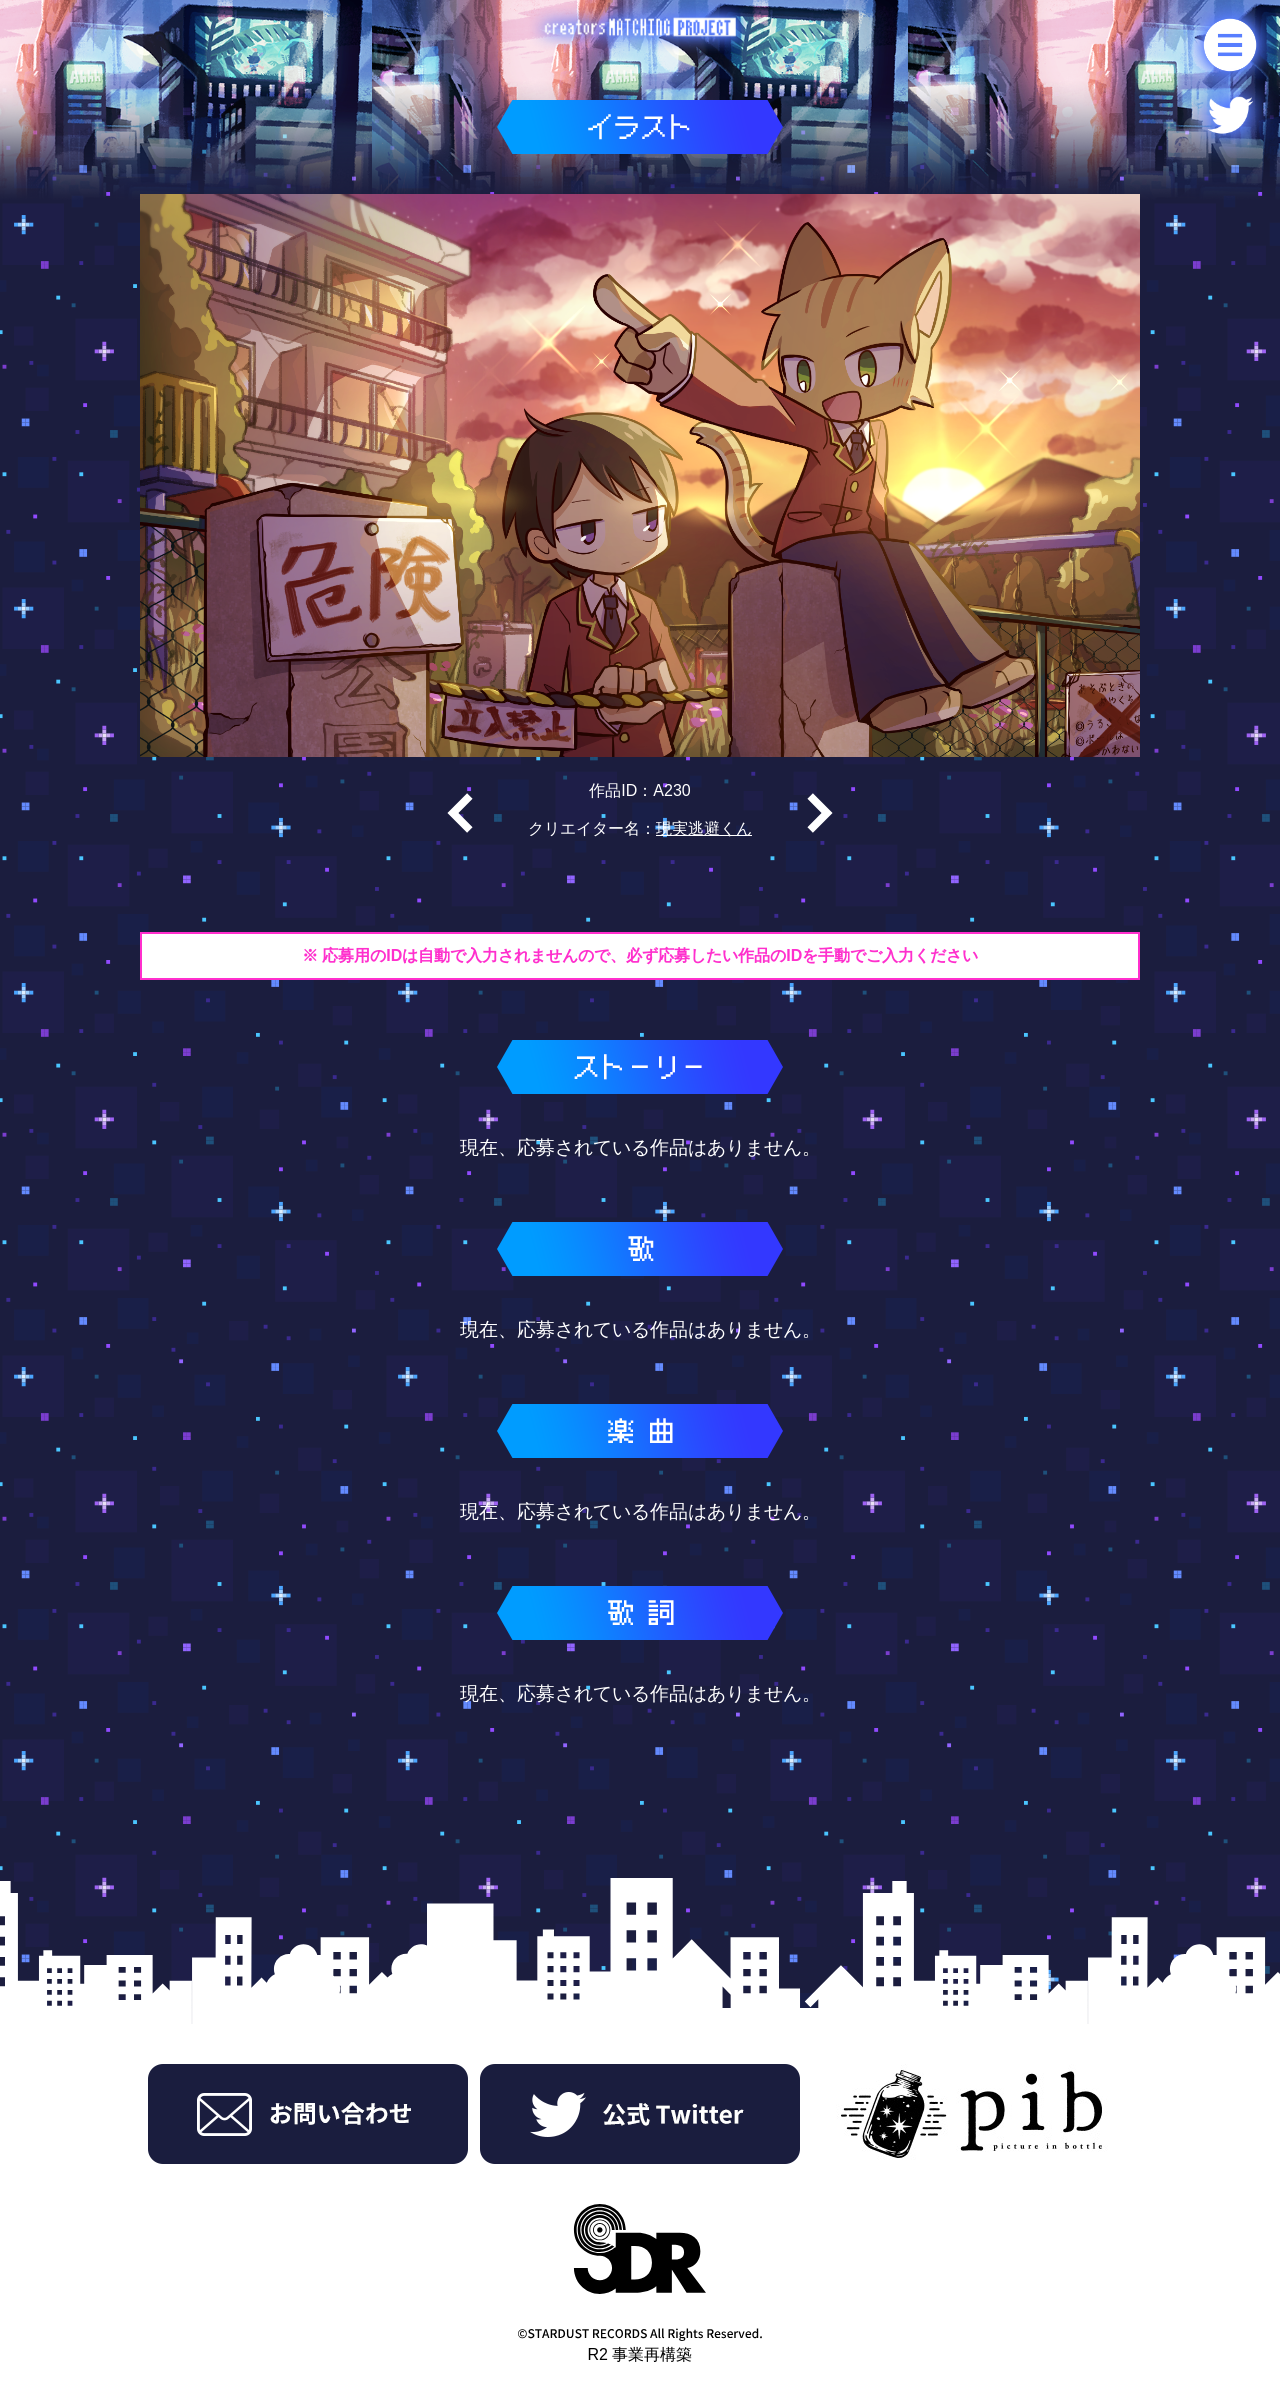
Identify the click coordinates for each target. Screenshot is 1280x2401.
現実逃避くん (704, 828)
